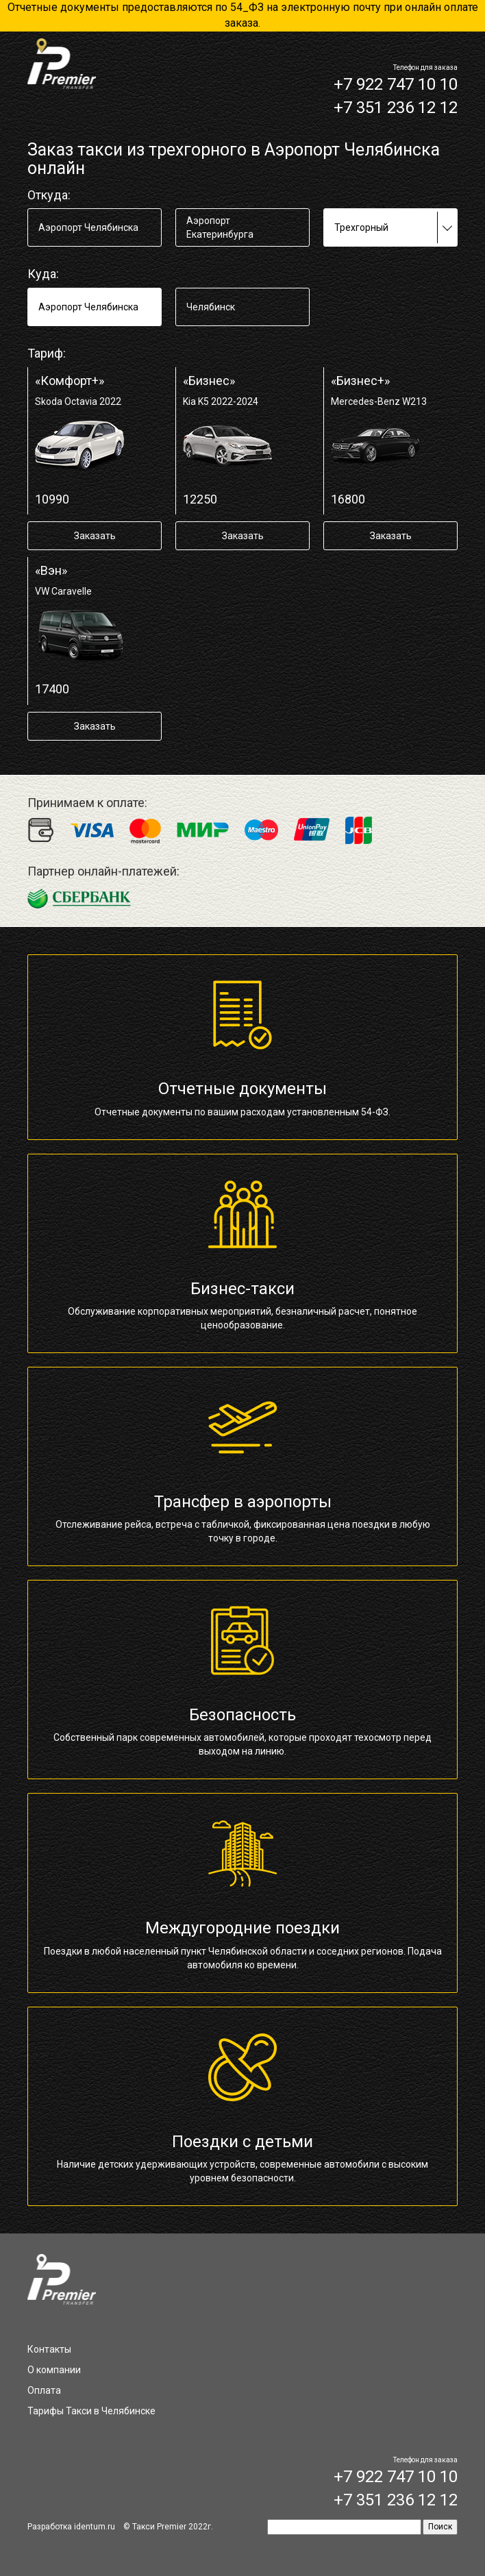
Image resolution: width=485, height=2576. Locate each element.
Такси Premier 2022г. (172, 2526)
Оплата (44, 2390)
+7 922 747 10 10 (396, 84)
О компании (54, 2369)
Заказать (95, 535)
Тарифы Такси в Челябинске (91, 2410)
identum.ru (94, 2526)
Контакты (49, 2349)
